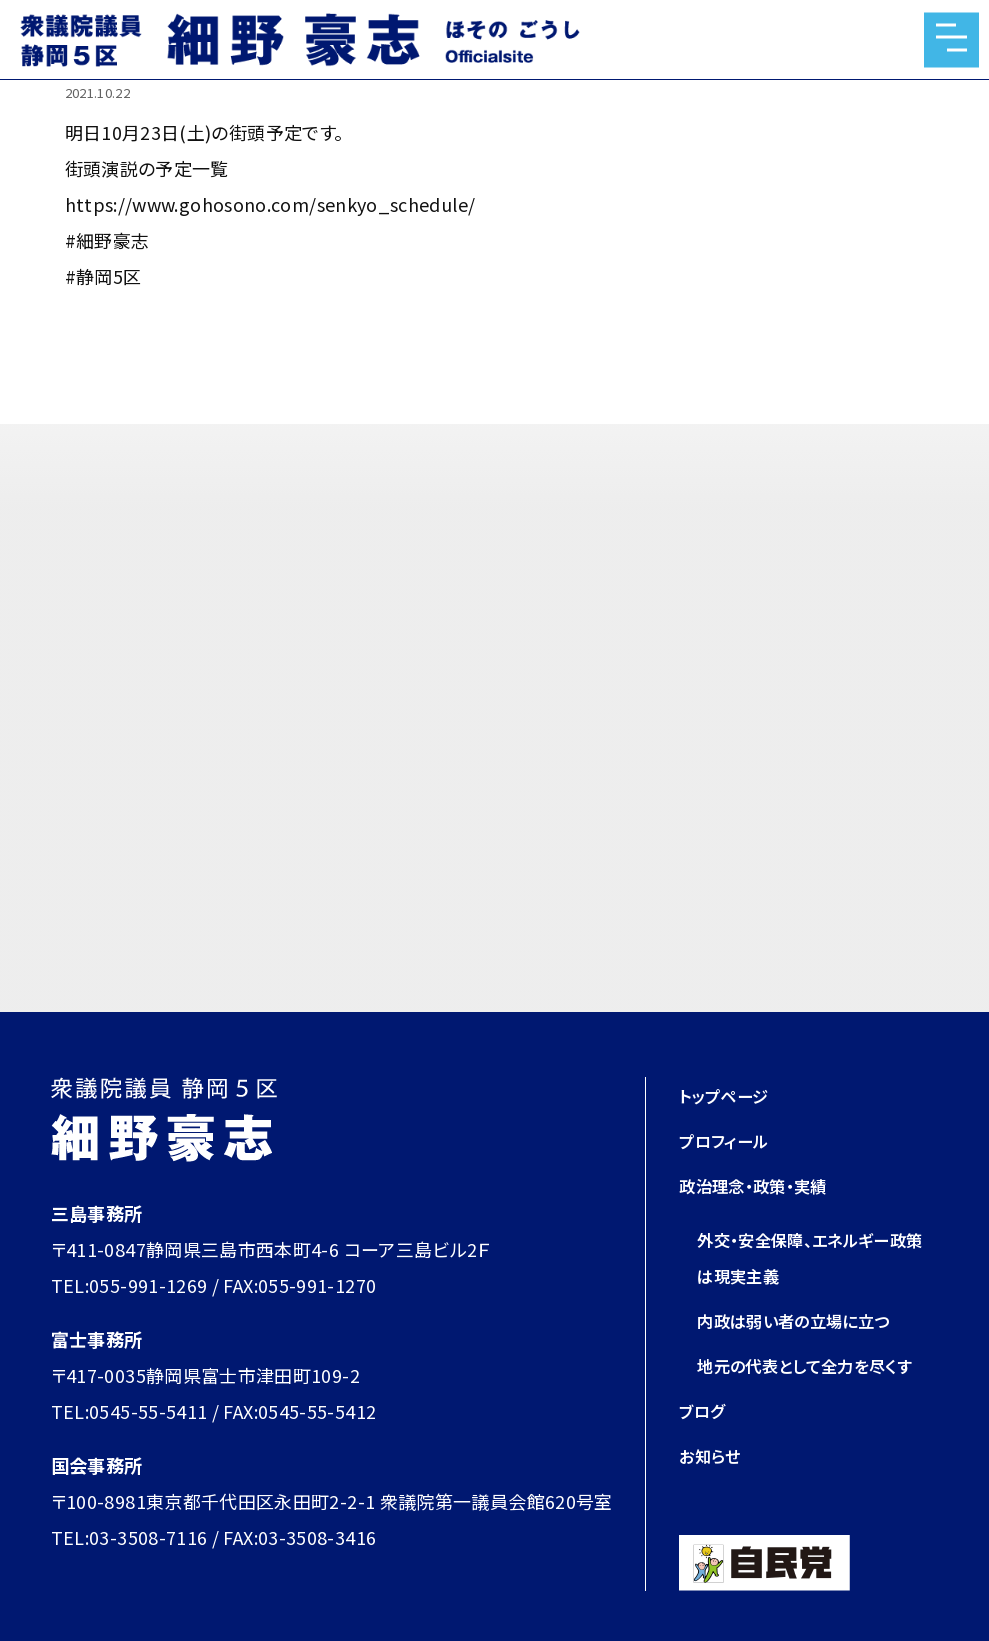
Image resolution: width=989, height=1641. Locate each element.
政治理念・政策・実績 (762, 1185)
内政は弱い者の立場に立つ (805, 1320)
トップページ (729, 1095)
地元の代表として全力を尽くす (817, 1365)
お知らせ (713, 1455)
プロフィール (729, 1140)
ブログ (704, 1410)
